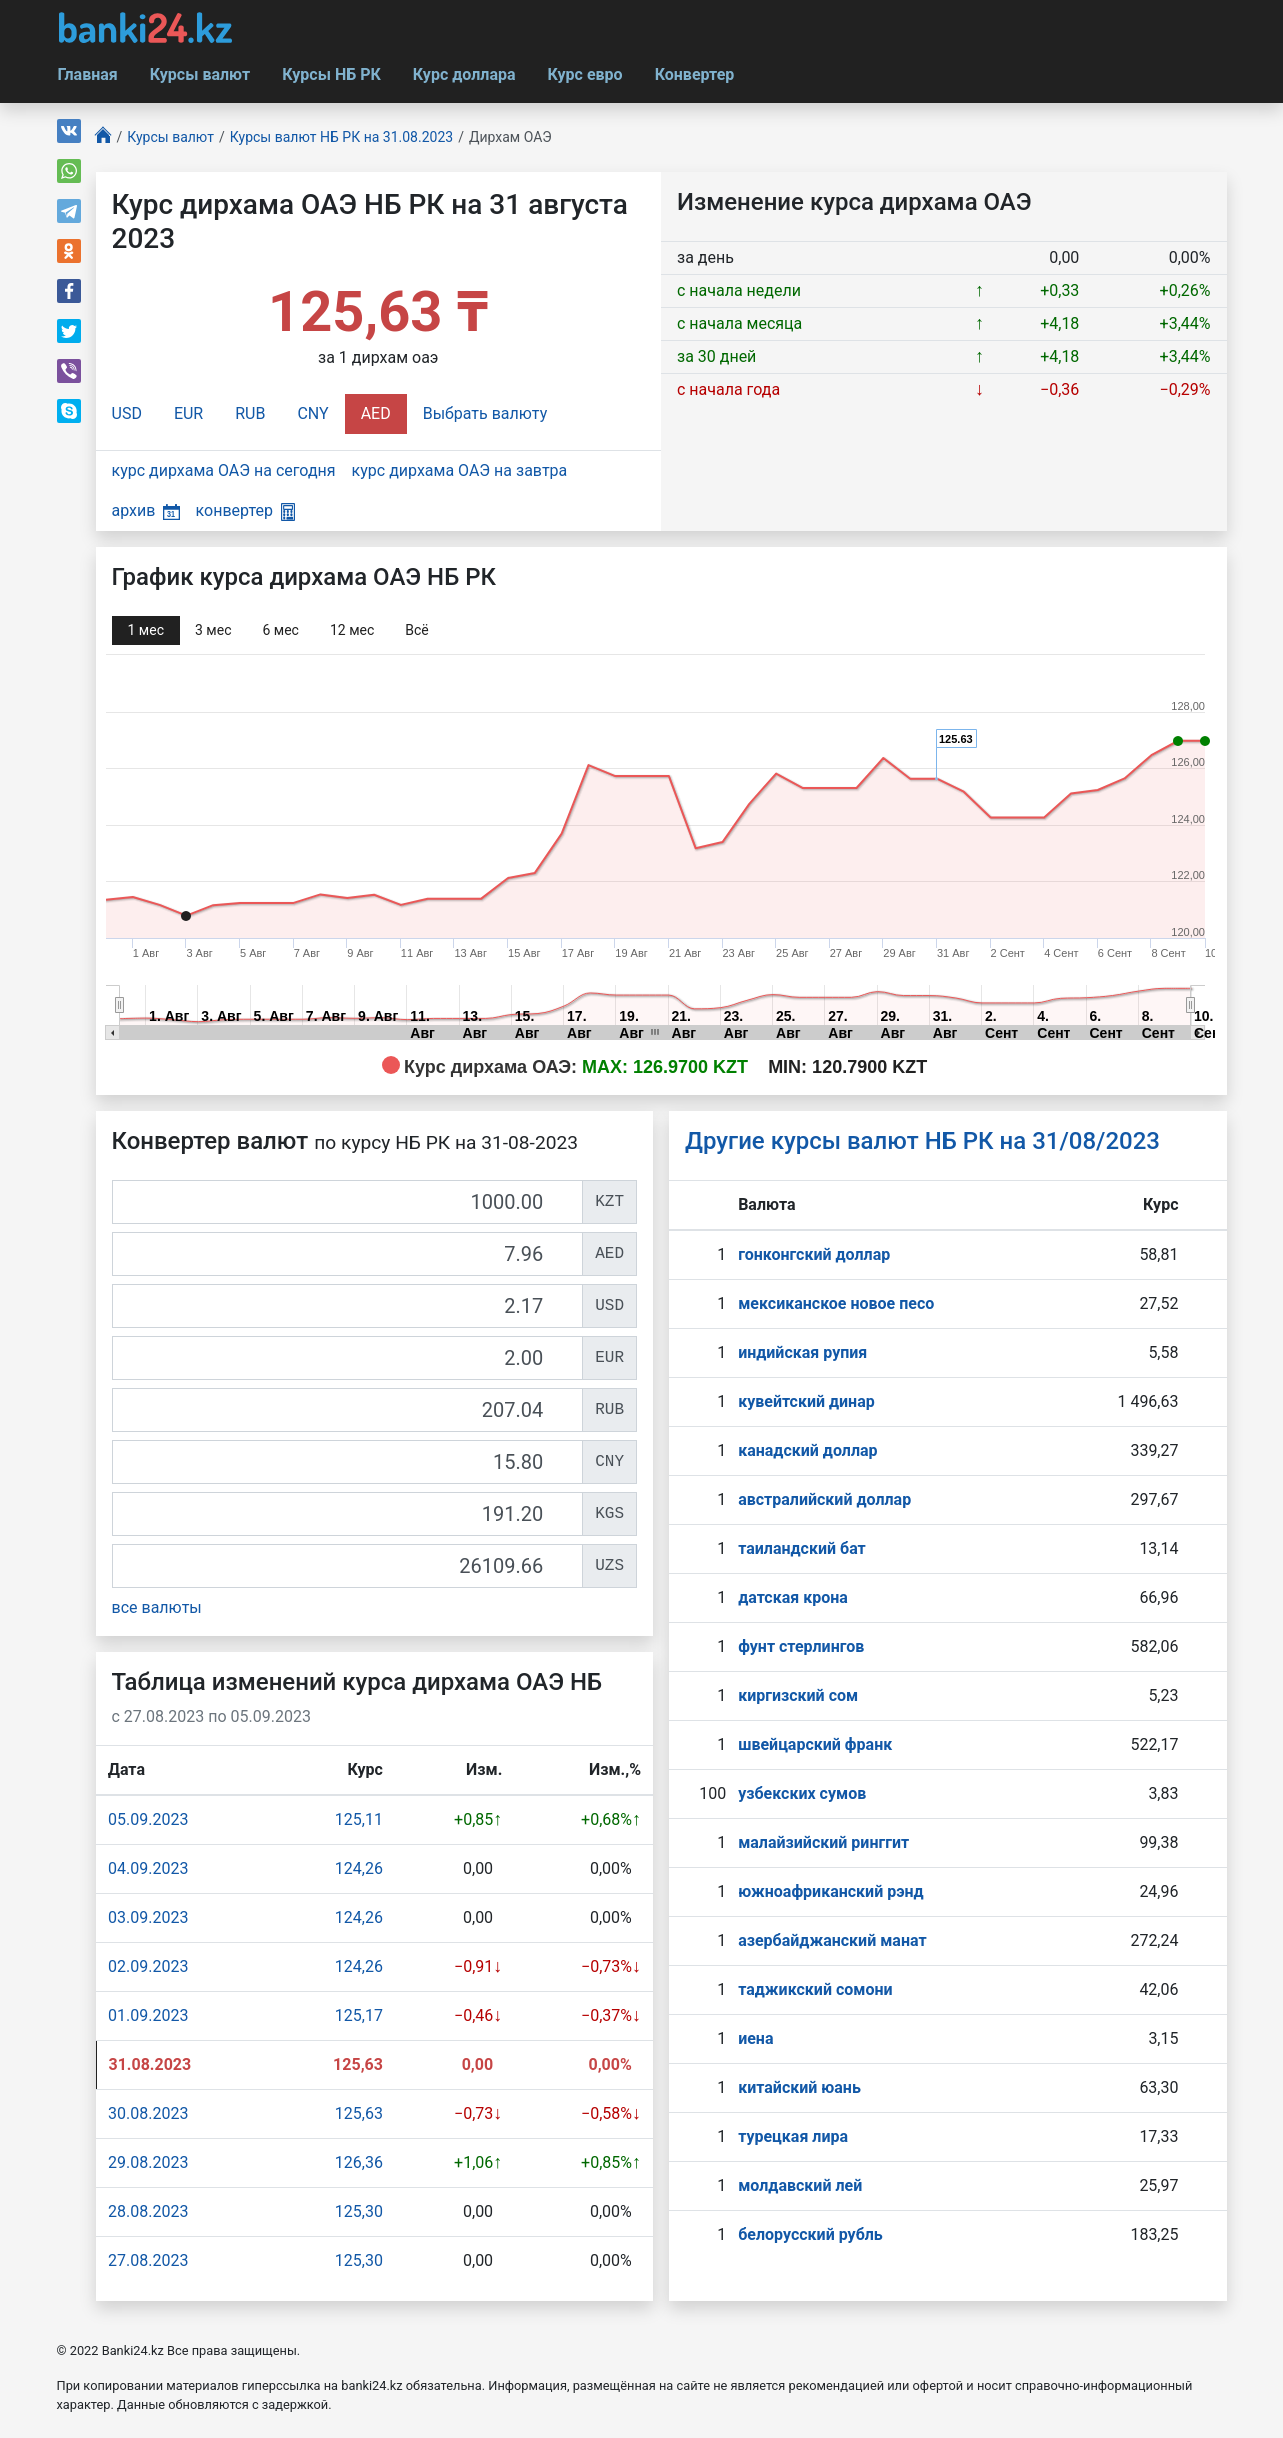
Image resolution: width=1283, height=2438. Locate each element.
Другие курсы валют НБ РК (922, 1141)
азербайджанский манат (832, 1940)
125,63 (359, 2113)
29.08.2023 (148, 2162)
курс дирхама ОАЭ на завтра (460, 470)
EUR (188, 413)
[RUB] (348, 1410)
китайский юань (799, 2087)
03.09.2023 (148, 1917)
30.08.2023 (148, 2113)
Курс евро (585, 74)
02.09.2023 (148, 1966)
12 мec (352, 630)
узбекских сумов (802, 1793)
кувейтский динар (806, 1401)
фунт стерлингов (801, 1646)
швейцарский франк (815, 1744)
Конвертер (695, 74)
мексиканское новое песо (836, 1303)
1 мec (146, 630)
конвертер (245, 510)
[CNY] (348, 1462)
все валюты (157, 1607)
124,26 (359, 1868)
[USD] (348, 1306)
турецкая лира (793, 2136)
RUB (250, 413)
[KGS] (348, 1514)
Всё (416, 630)
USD (127, 413)
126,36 (359, 2162)
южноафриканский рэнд (831, 1891)
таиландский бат (802, 1548)
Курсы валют (200, 74)
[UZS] (348, 1566)
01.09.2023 (148, 2015)
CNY (312, 413)
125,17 (359, 2015)
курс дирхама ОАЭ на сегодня (224, 470)
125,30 (359, 2211)
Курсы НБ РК (331, 74)
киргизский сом (798, 1695)
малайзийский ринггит (823, 1842)
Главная (88, 74)
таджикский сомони (815, 1989)
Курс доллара (464, 74)
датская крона (793, 1597)
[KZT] (348, 1202)
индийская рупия (802, 1352)
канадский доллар (807, 1450)
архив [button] (146, 510)
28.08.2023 (148, 2211)
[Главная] (104, 137)
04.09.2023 (148, 1868)
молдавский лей (800, 2185)
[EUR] (348, 1358)
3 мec (213, 630)
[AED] (348, 1254)
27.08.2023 (148, 2260)
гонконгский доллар (814, 1254)
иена (755, 2038)
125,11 (359, 1819)
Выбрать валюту (485, 413)
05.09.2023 (148, 1819)
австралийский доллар (824, 1499)
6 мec (280, 630)
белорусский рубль (810, 2234)
